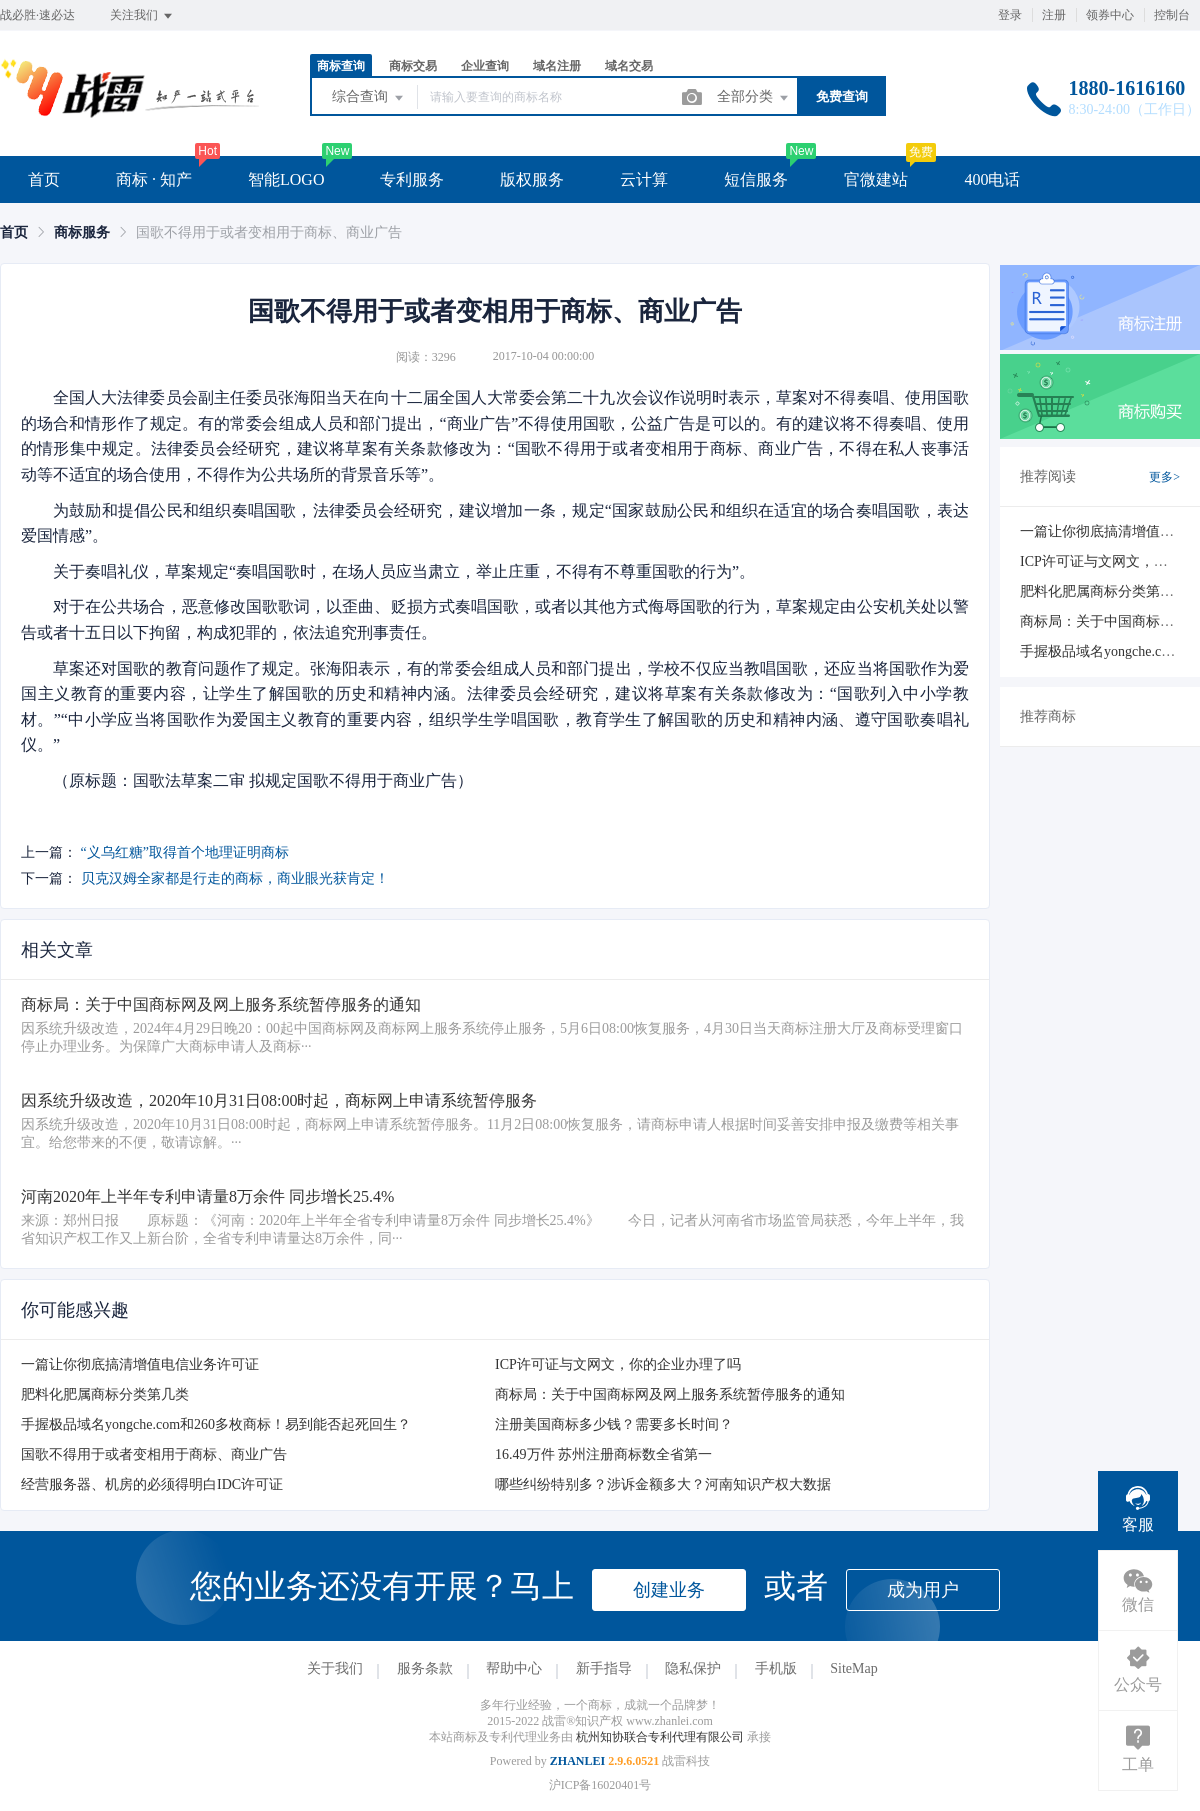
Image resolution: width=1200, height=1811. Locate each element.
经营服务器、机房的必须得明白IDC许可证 (152, 1484)
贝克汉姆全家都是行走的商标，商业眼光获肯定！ (235, 878)
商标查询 (341, 66)
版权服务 (532, 179)
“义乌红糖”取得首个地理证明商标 (185, 852)
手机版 (776, 1668)
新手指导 (604, 1668)
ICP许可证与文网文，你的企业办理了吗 (618, 1364)
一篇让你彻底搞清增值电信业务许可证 (140, 1364)
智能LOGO (286, 179)
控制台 (1172, 15)
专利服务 (412, 179)
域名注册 (557, 66)
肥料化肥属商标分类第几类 (105, 1394)
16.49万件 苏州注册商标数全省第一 (603, 1454)
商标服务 (82, 232)
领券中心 (1110, 15)
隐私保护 (693, 1668)
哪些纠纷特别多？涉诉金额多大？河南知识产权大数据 (663, 1484)
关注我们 (142, 16)
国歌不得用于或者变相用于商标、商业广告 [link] (269, 232)
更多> (1164, 477)
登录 (1010, 15)
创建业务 (669, 1590)
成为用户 (923, 1590)
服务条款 (425, 1668)
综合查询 (369, 98)
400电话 (992, 179)
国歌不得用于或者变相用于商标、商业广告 (154, 1454)
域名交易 (629, 66)
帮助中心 (514, 1668)
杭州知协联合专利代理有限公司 (661, 1737)
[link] (14, 232)
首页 (44, 179)
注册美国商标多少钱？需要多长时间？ (614, 1424)
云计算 (644, 179)
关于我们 (335, 1668)
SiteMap (853, 1668)
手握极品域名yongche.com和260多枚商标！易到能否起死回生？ (216, 1424)
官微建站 (876, 179)
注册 (1054, 15)
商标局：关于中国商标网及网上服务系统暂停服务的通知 (670, 1394)
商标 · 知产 (154, 179)
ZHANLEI (577, 1761)
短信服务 (756, 179)
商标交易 (413, 66)
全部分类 (754, 98)
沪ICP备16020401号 (600, 1785)
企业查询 (485, 66)
